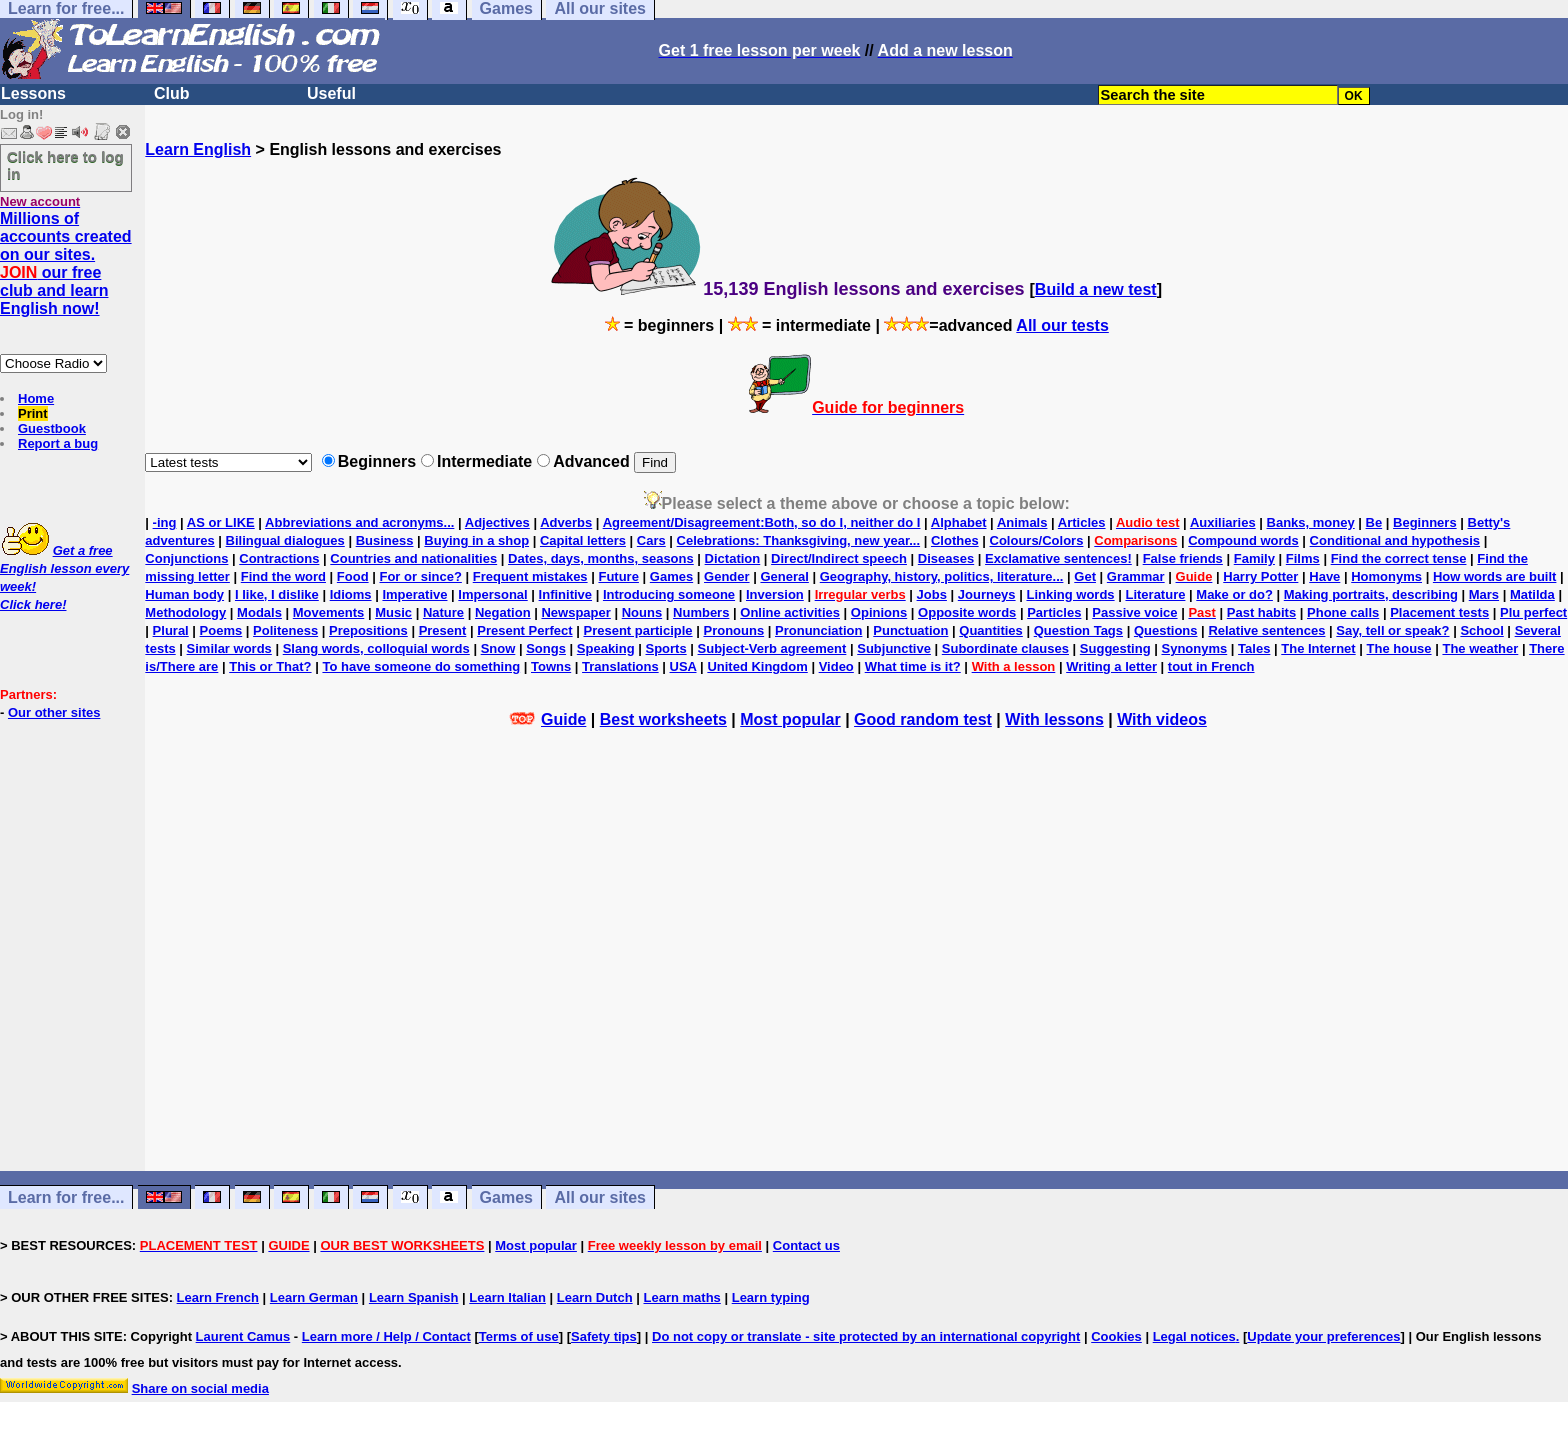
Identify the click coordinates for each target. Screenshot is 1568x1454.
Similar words (229, 648)
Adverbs (566, 522)
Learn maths (682, 1297)
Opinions (879, 612)
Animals (1022, 522)
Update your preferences (1323, 1336)
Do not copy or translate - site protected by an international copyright (866, 1336)
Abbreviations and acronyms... (359, 522)
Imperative (414, 594)
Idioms (351, 594)
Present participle (637, 630)
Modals (259, 612)
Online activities (790, 612)
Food (353, 576)
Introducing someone (669, 594)
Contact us (806, 1245)
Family (1254, 558)
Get (1085, 576)
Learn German (314, 1297)
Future (618, 576)
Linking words (1070, 594)
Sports (665, 648)
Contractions (279, 558)
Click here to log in (65, 165)
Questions (1166, 630)
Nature (443, 612)
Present (443, 630)
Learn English (198, 149)
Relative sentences (1266, 630)
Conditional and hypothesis (1395, 540)
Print (33, 413)
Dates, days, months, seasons (601, 558)
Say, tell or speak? (1392, 630)
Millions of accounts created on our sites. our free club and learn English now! (66, 263)
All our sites (600, 1197)
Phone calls (1343, 612)
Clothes (955, 540)
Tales (1254, 648)
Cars (651, 540)
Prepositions (368, 630)
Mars (1484, 594)
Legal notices (1194, 1336)
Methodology (185, 612)
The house (1399, 648)
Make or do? (1234, 594)
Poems (221, 630)
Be (1374, 522)
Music (393, 612)
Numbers (701, 612)
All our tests (1062, 325)
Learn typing (771, 1297)
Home (36, 398)
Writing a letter (1111, 666)
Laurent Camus (243, 1336)
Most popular (790, 719)
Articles (1082, 522)
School (1481, 630)
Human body (184, 594)
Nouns (642, 612)
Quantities (991, 630)
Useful (331, 93)
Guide (563, 719)
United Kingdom (757, 666)
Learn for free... (66, 1197)
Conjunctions (186, 558)
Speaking (606, 648)
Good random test (923, 719)
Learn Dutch (595, 1297)
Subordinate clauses (1005, 648)
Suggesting (1115, 648)
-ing (165, 522)
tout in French (1211, 666)
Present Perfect (524, 630)
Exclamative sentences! (1058, 558)
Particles (1054, 612)
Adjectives (497, 522)
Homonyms (1386, 576)
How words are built (1495, 576)
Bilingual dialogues (285, 540)
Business (385, 540)
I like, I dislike (277, 594)
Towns (551, 666)
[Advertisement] (857, 977)
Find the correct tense (1399, 558)
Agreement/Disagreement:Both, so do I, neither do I (762, 522)
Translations (620, 666)
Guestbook (52, 428)
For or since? (420, 576)
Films (1303, 558)
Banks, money (1311, 522)
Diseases (946, 558)
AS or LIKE (221, 522)
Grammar (1136, 576)
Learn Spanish (414, 1297)
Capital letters (583, 540)
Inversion (775, 594)
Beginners (1425, 522)
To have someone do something (421, 666)
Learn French (218, 1297)
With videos (1162, 719)
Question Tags (1078, 630)
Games (671, 576)
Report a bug (58, 443)
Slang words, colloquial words (376, 648)
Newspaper (575, 612)
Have (1324, 576)
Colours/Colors (1037, 540)
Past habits (1261, 612)
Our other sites (54, 712)
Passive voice (1134, 612)
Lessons (33, 93)
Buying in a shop (476, 540)
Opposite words (967, 612)
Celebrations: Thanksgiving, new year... (798, 540)
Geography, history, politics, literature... (942, 576)
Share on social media (200, 1388)
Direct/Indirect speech (839, 558)
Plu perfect (1533, 612)
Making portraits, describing (1371, 594)
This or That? (270, 666)
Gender (727, 576)
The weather (1480, 648)
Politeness (285, 630)
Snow (498, 648)
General (784, 576)
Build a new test (1096, 289)
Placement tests (1439, 612)
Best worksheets (663, 719)
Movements (329, 612)
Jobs (932, 594)
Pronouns (733, 630)
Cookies (1116, 1336)
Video (836, 666)
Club (172, 93)
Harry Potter (1260, 576)
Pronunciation (818, 630)
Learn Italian (507, 1297)
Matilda (1532, 594)
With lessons (1054, 719)
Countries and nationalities (413, 558)
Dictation (733, 558)
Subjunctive (894, 648)
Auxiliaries (1223, 522)
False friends (1183, 558)
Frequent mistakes (530, 576)
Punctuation (910, 630)
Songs (546, 648)
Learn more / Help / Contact (386, 1336)
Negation (503, 612)
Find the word (283, 576)
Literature (1155, 594)
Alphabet (959, 522)
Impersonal (492, 594)
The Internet (1318, 648)
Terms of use (519, 1336)
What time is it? (913, 666)
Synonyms (1194, 648)
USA (683, 666)
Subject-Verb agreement (772, 648)
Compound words (1243, 540)
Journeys (987, 594)
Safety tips (604, 1336)
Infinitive (565, 594)
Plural (171, 630)
